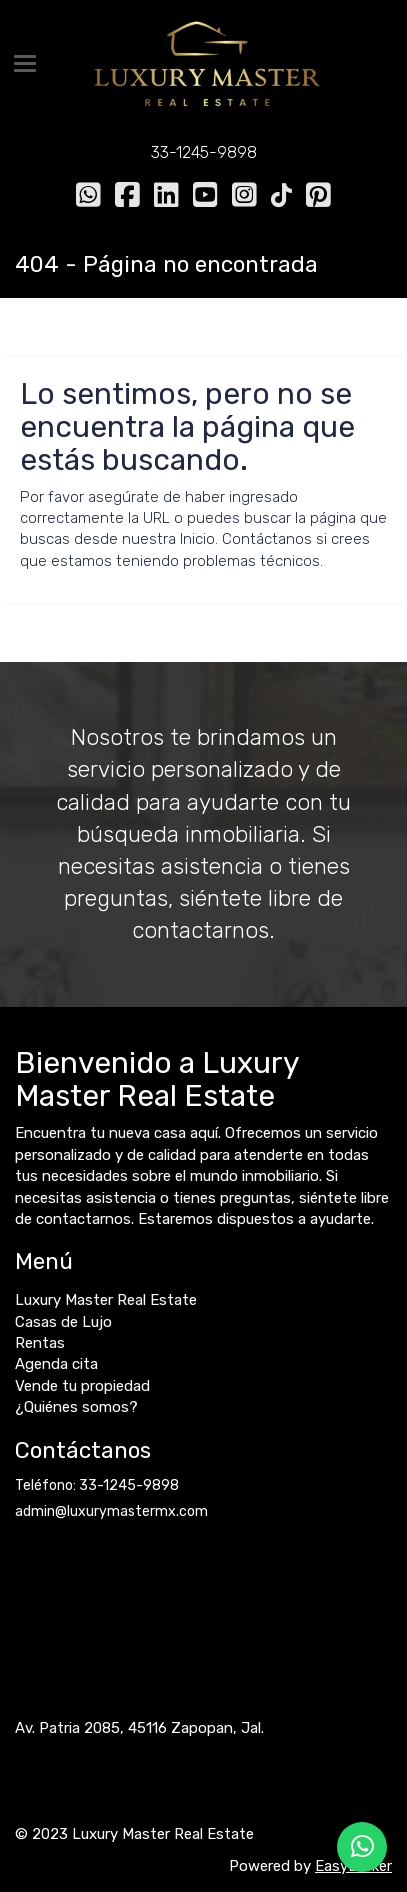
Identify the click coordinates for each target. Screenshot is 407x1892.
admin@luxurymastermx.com (111, 1511)
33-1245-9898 (204, 152)
